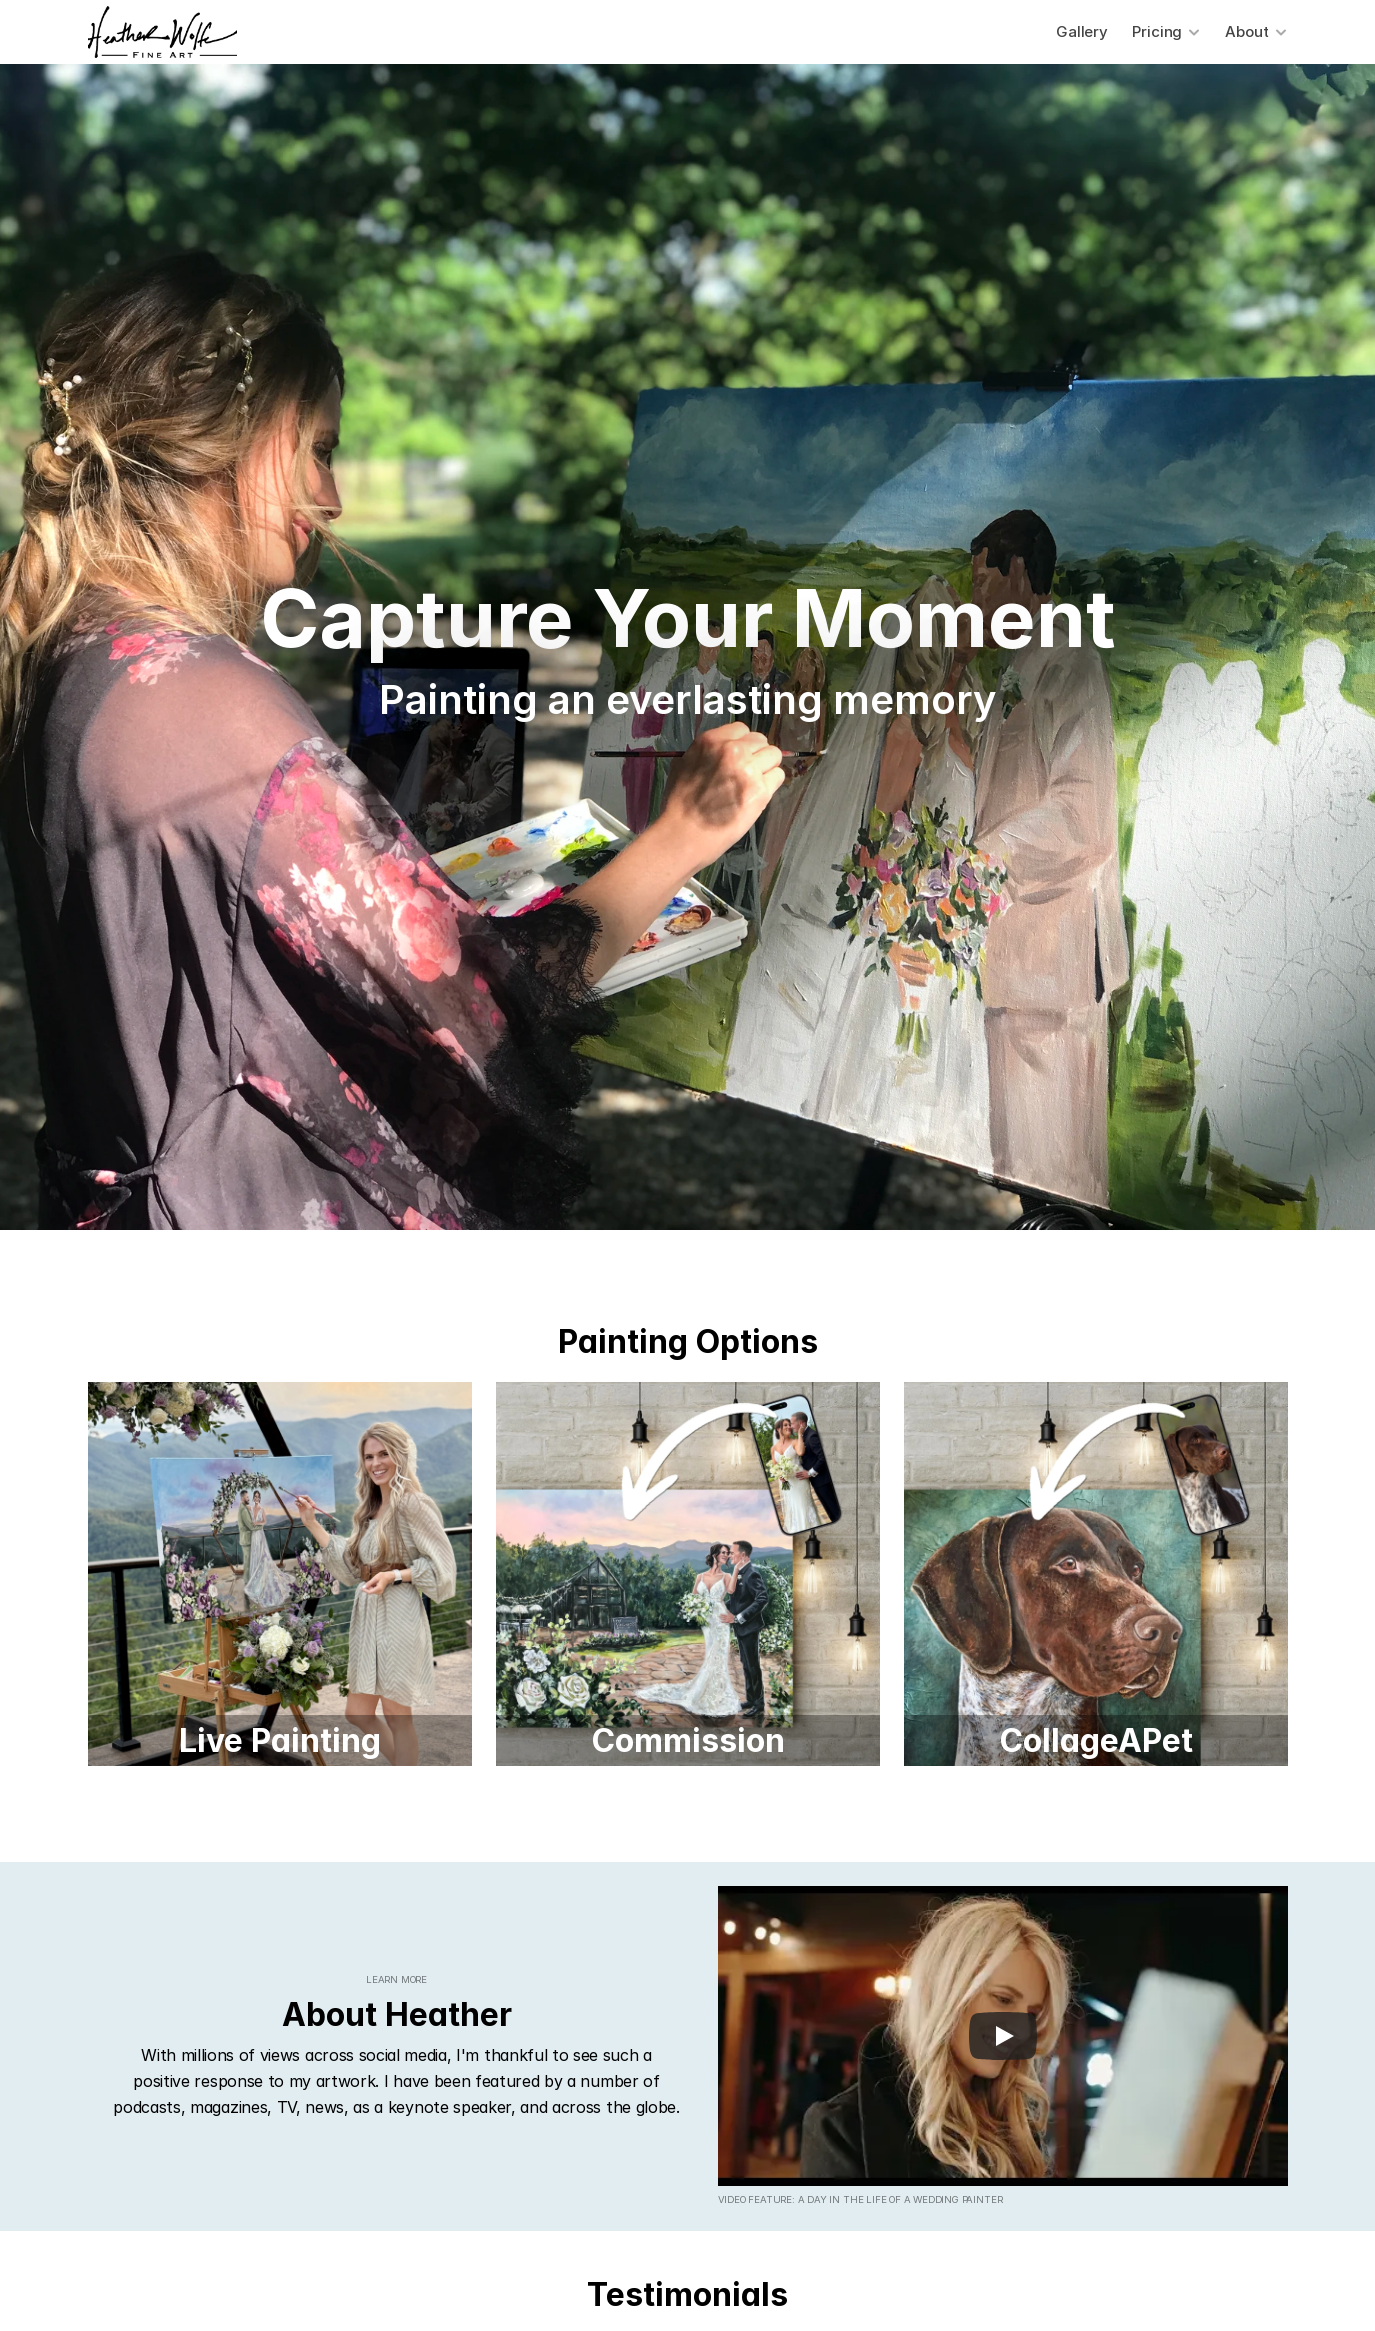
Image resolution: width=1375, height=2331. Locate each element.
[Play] (1003, 2036)
